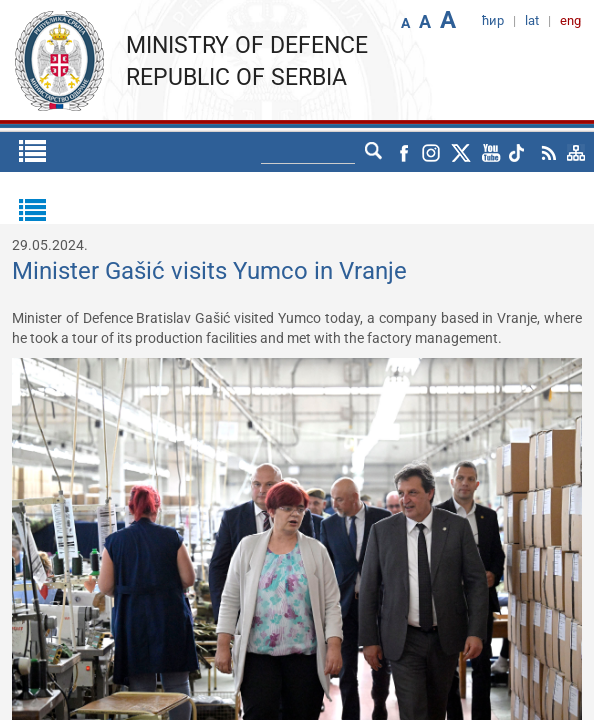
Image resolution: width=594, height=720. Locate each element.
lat (374, 152)
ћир (336, 152)
